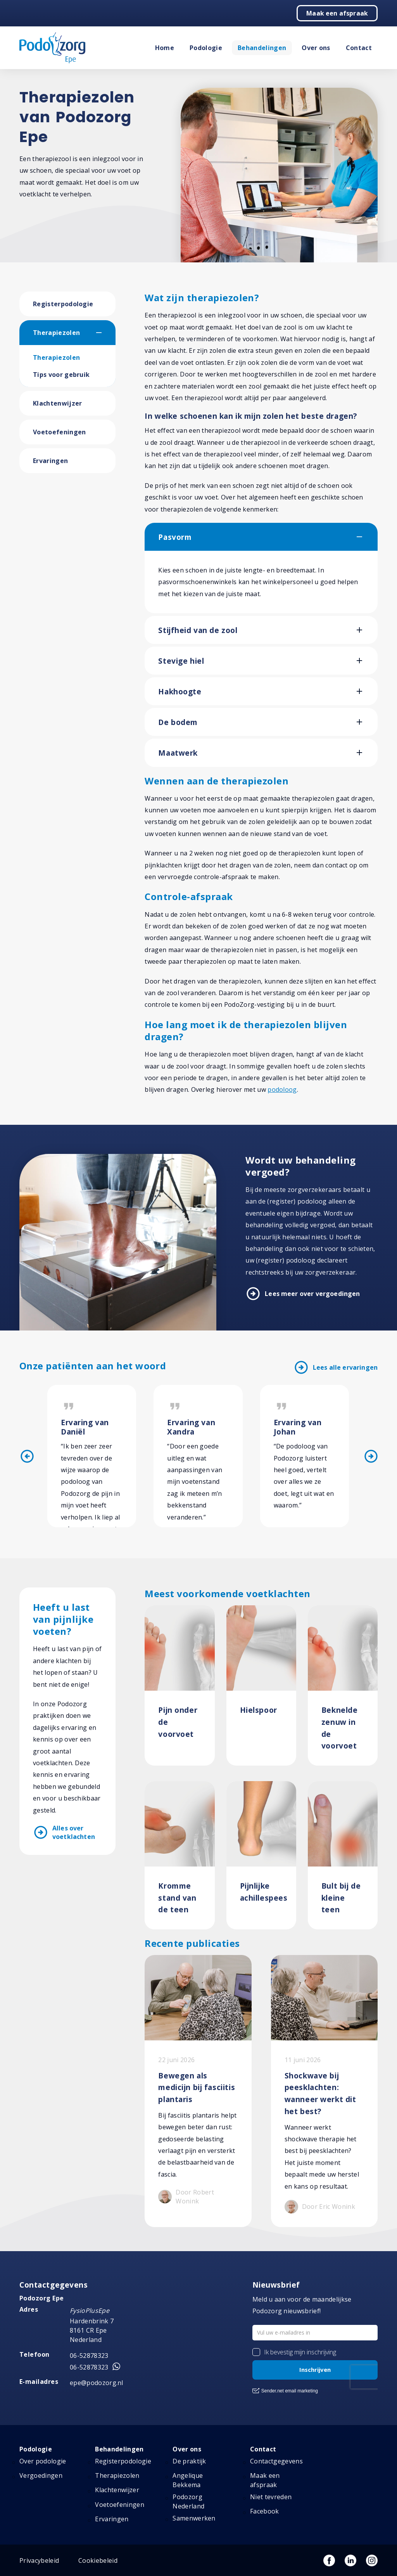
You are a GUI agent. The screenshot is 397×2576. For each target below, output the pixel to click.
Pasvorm (175, 537)
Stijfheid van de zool (197, 630)
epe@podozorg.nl (96, 2382)
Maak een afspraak (337, 13)
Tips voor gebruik (61, 374)
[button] (106, 332)
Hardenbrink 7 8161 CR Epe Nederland (92, 2330)
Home (164, 47)
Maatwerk (178, 753)
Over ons (316, 47)
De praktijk (189, 2461)
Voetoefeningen (59, 432)
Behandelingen (262, 47)
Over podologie (42, 2461)
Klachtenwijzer (57, 403)
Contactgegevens (276, 2461)
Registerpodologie (63, 304)
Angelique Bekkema (188, 2480)
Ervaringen (50, 460)
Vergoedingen (40, 2475)
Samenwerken (194, 2518)
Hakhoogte (179, 691)
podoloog (282, 1089)
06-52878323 (89, 2355)
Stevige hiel (181, 661)
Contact (359, 47)
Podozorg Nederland (188, 2501)
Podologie (206, 47)
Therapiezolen (56, 332)
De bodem (178, 722)
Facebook (264, 2511)
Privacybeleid (39, 2560)
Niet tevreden (271, 2497)
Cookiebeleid (97, 2560)
